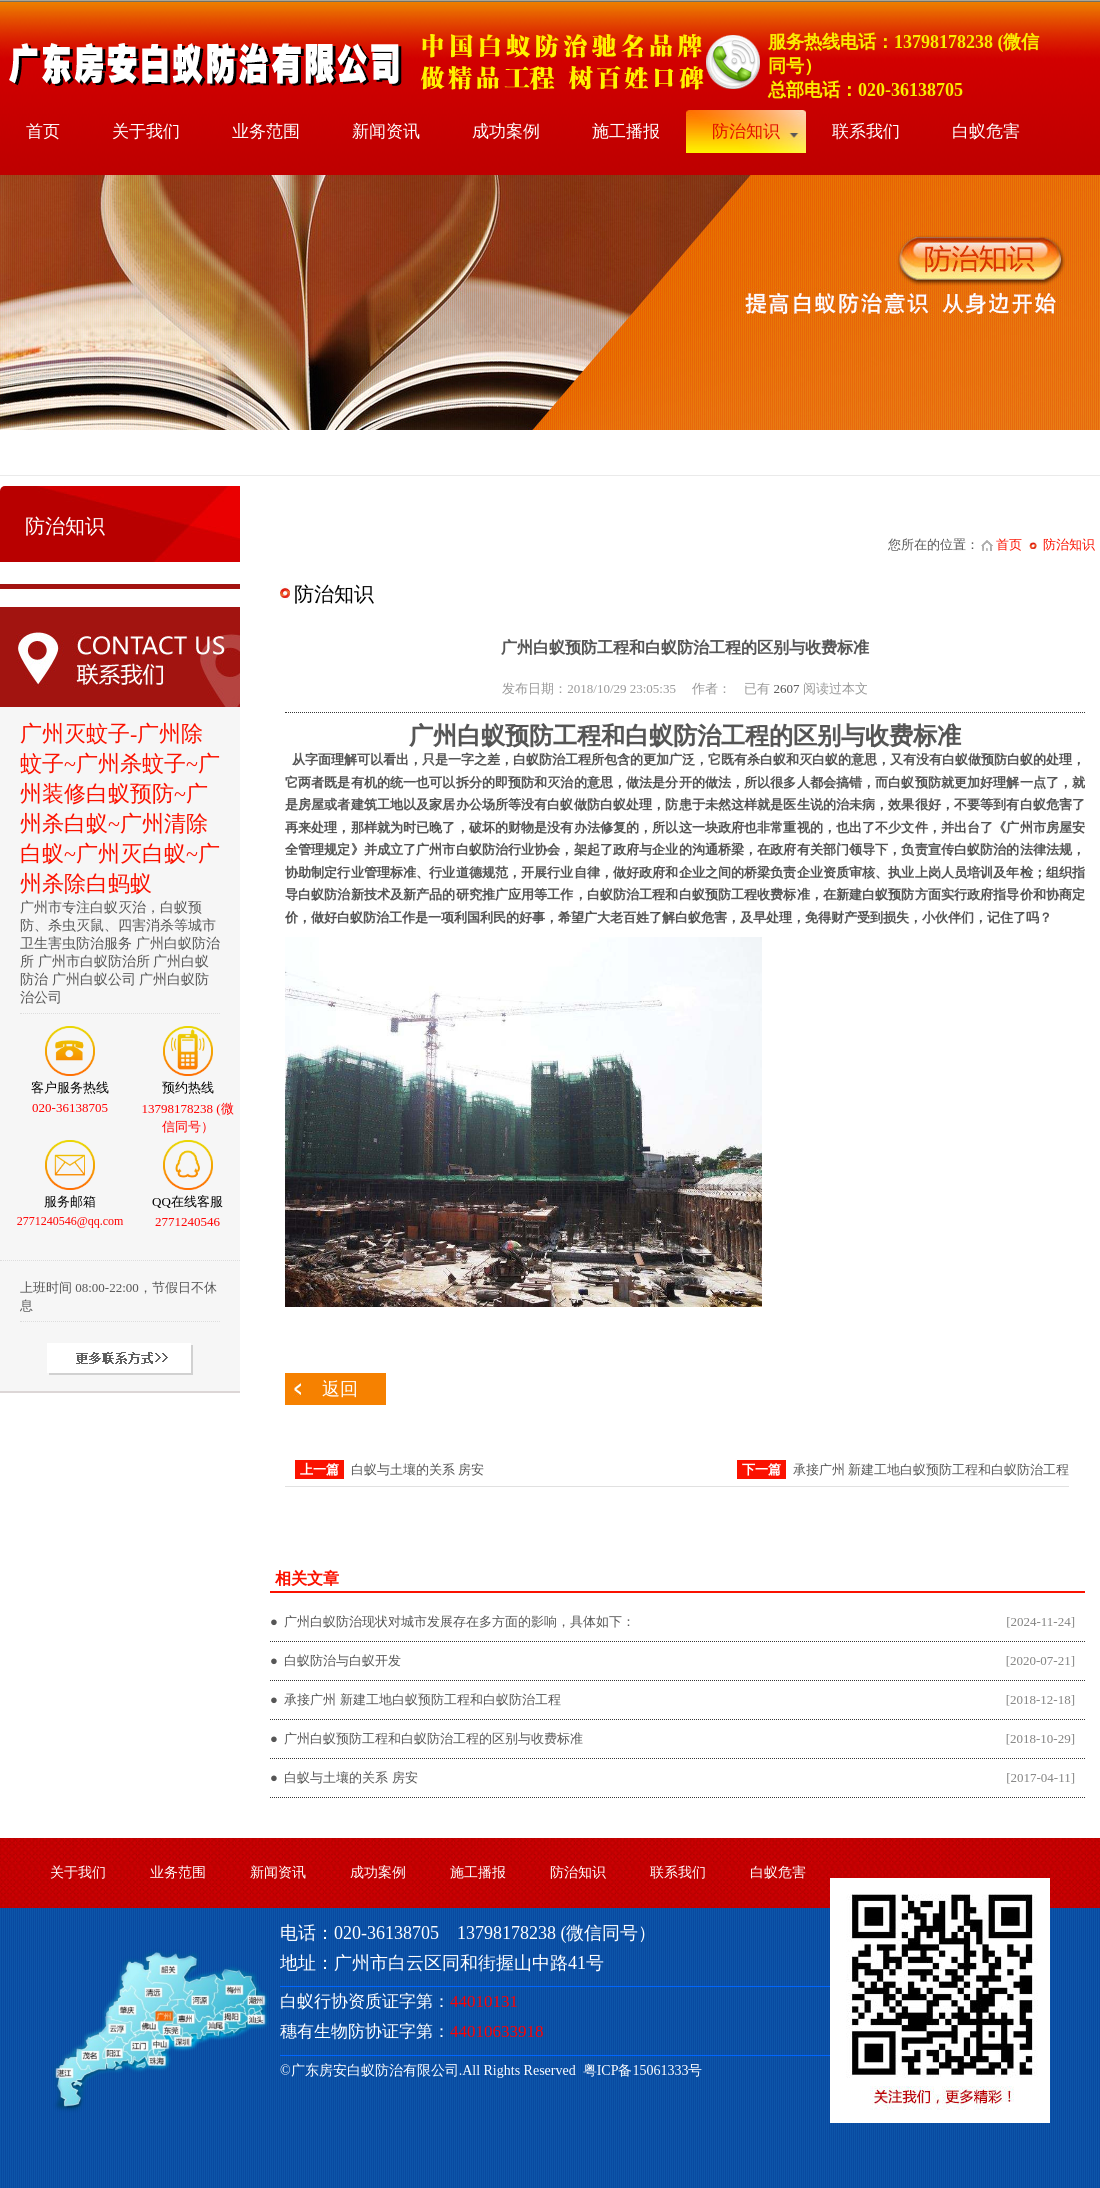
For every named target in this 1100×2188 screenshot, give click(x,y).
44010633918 (497, 2031)
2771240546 (187, 1221)
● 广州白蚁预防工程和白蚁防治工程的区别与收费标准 (426, 1738)
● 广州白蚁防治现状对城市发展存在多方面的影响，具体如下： (452, 1621)
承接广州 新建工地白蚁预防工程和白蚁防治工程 (931, 1469)
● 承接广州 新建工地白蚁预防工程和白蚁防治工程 (415, 1699)
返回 (340, 1389)
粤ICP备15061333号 (639, 2070)
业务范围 (266, 131)
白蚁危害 (986, 131)
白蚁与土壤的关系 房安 (417, 1469)
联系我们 (866, 131)
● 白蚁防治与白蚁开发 (335, 1660)
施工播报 (626, 131)
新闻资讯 (386, 131)
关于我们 (146, 131)
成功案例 (506, 131)
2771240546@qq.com (70, 1221)
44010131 (484, 2001)
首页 (43, 131)
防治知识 (746, 131)
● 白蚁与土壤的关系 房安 (344, 1777)
